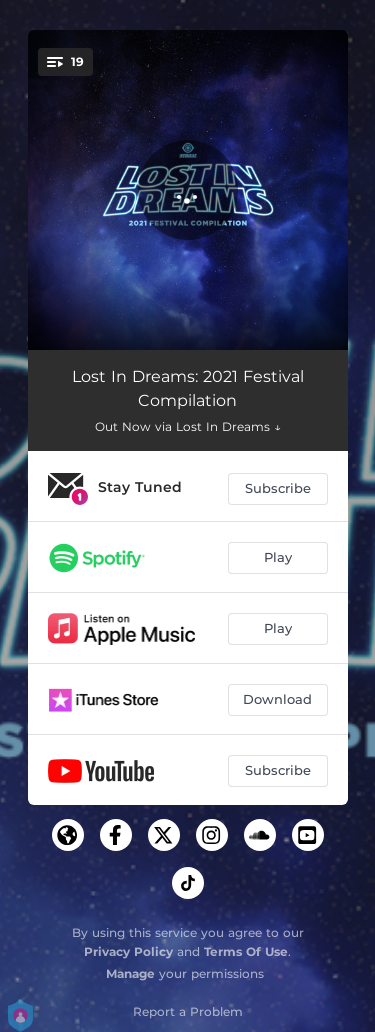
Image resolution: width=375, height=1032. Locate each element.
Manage (130, 973)
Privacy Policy (128, 951)
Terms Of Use (246, 951)
